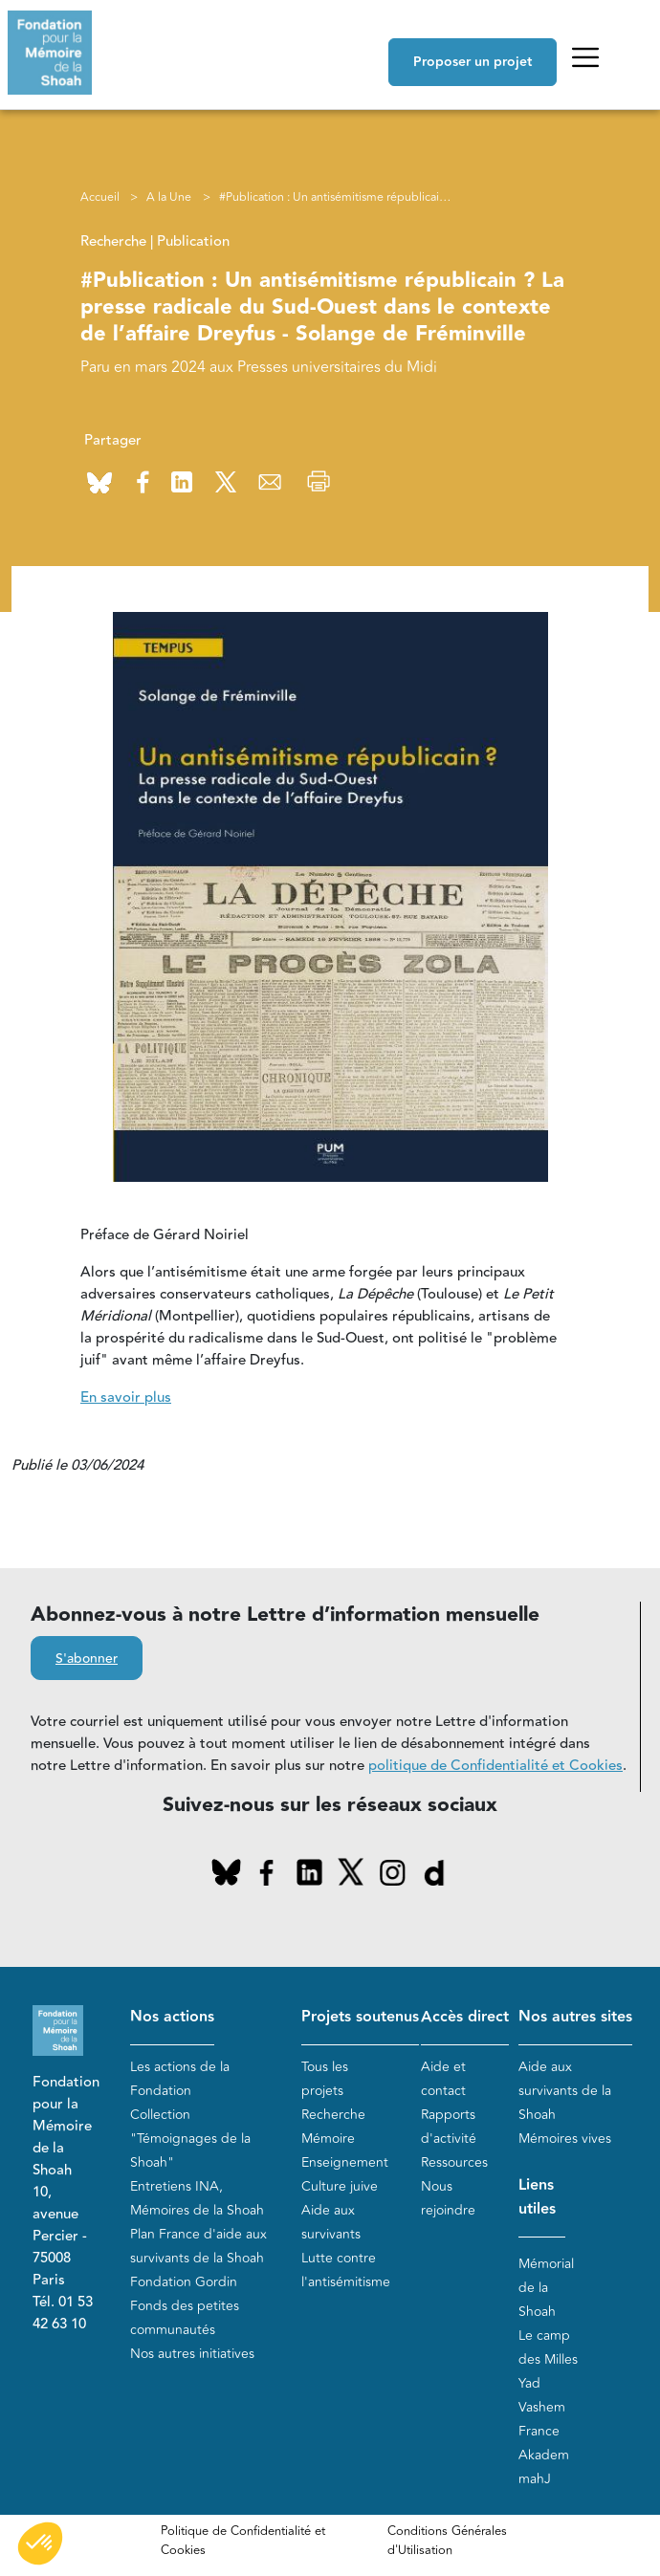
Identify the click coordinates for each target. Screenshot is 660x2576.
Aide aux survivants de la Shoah (564, 2091)
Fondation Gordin (183, 2282)
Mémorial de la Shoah (546, 2288)
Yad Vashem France (541, 2407)
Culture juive (339, 2186)
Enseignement (344, 2162)
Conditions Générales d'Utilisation (447, 2540)
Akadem (543, 2455)
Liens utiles (537, 2197)
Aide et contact (443, 2079)
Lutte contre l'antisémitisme (345, 2270)
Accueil (100, 197)
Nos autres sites (575, 2017)
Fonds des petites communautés (184, 2318)
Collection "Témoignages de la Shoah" (190, 2138)
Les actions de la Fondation (180, 2079)
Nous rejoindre (448, 2198)
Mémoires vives (564, 2138)
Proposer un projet (472, 62)
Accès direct (465, 2017)
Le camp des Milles (548, 2347)
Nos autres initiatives (192, 2354)
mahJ (534, 2479)
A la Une (168, 197)
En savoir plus (125, 1397)
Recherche (333, 2115)
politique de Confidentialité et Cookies (495, 1766)
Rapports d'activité (448, 2127)
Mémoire (328, 2138)
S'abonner (86, 1659)
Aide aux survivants (331, 2222)
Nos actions (172, 2017)
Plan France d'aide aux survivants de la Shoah (198, 2246)
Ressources (454, 2162)
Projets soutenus (360, 2017)
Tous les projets (324, 2079)
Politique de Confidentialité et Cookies (243, 2540)
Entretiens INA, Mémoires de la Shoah (197, 2198)
